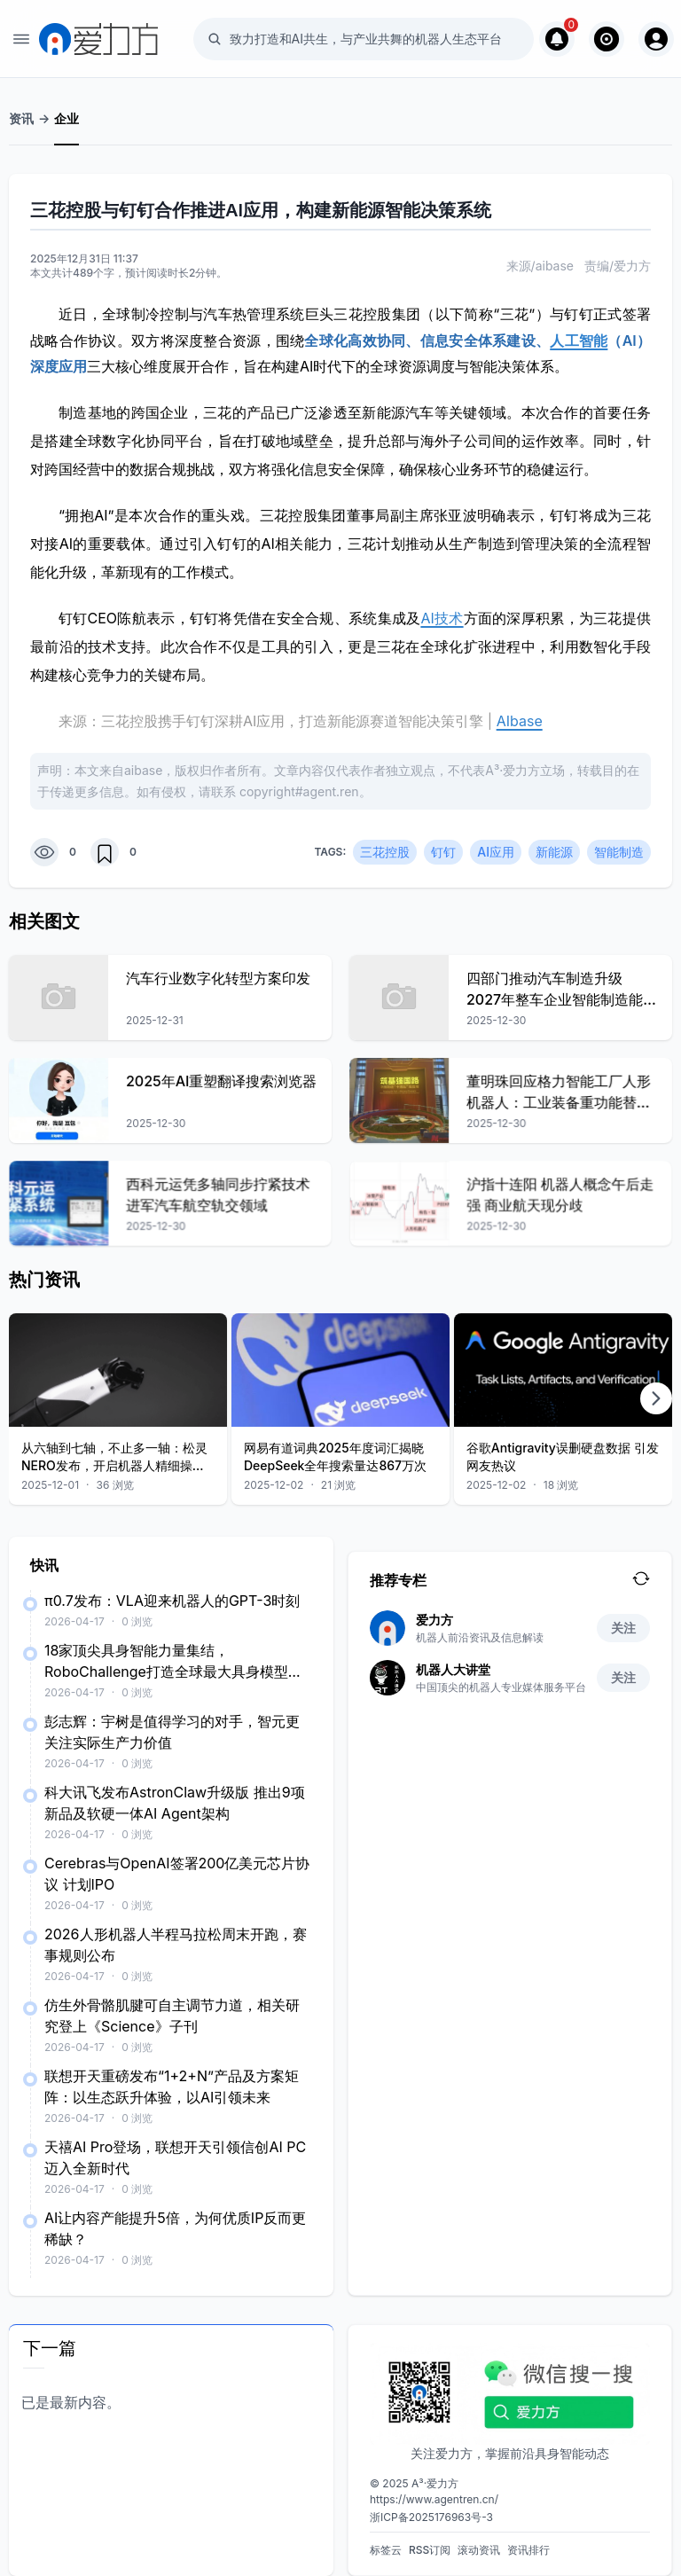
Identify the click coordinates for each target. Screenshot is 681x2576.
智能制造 (619, 851)
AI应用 (495, 851)
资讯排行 (528, 2549)
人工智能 (578, 340)
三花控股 (385, 851)
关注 (623, 1627)
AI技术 (441, 618)
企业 (66, 118)
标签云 (386, 2549)
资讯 (21, 118)
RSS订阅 (429, 2549)
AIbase (520, 721)
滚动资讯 (479, 2549)
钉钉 (443, 851)
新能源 (554, 851)
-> (44, 118)
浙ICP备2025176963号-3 (431, 2517)
